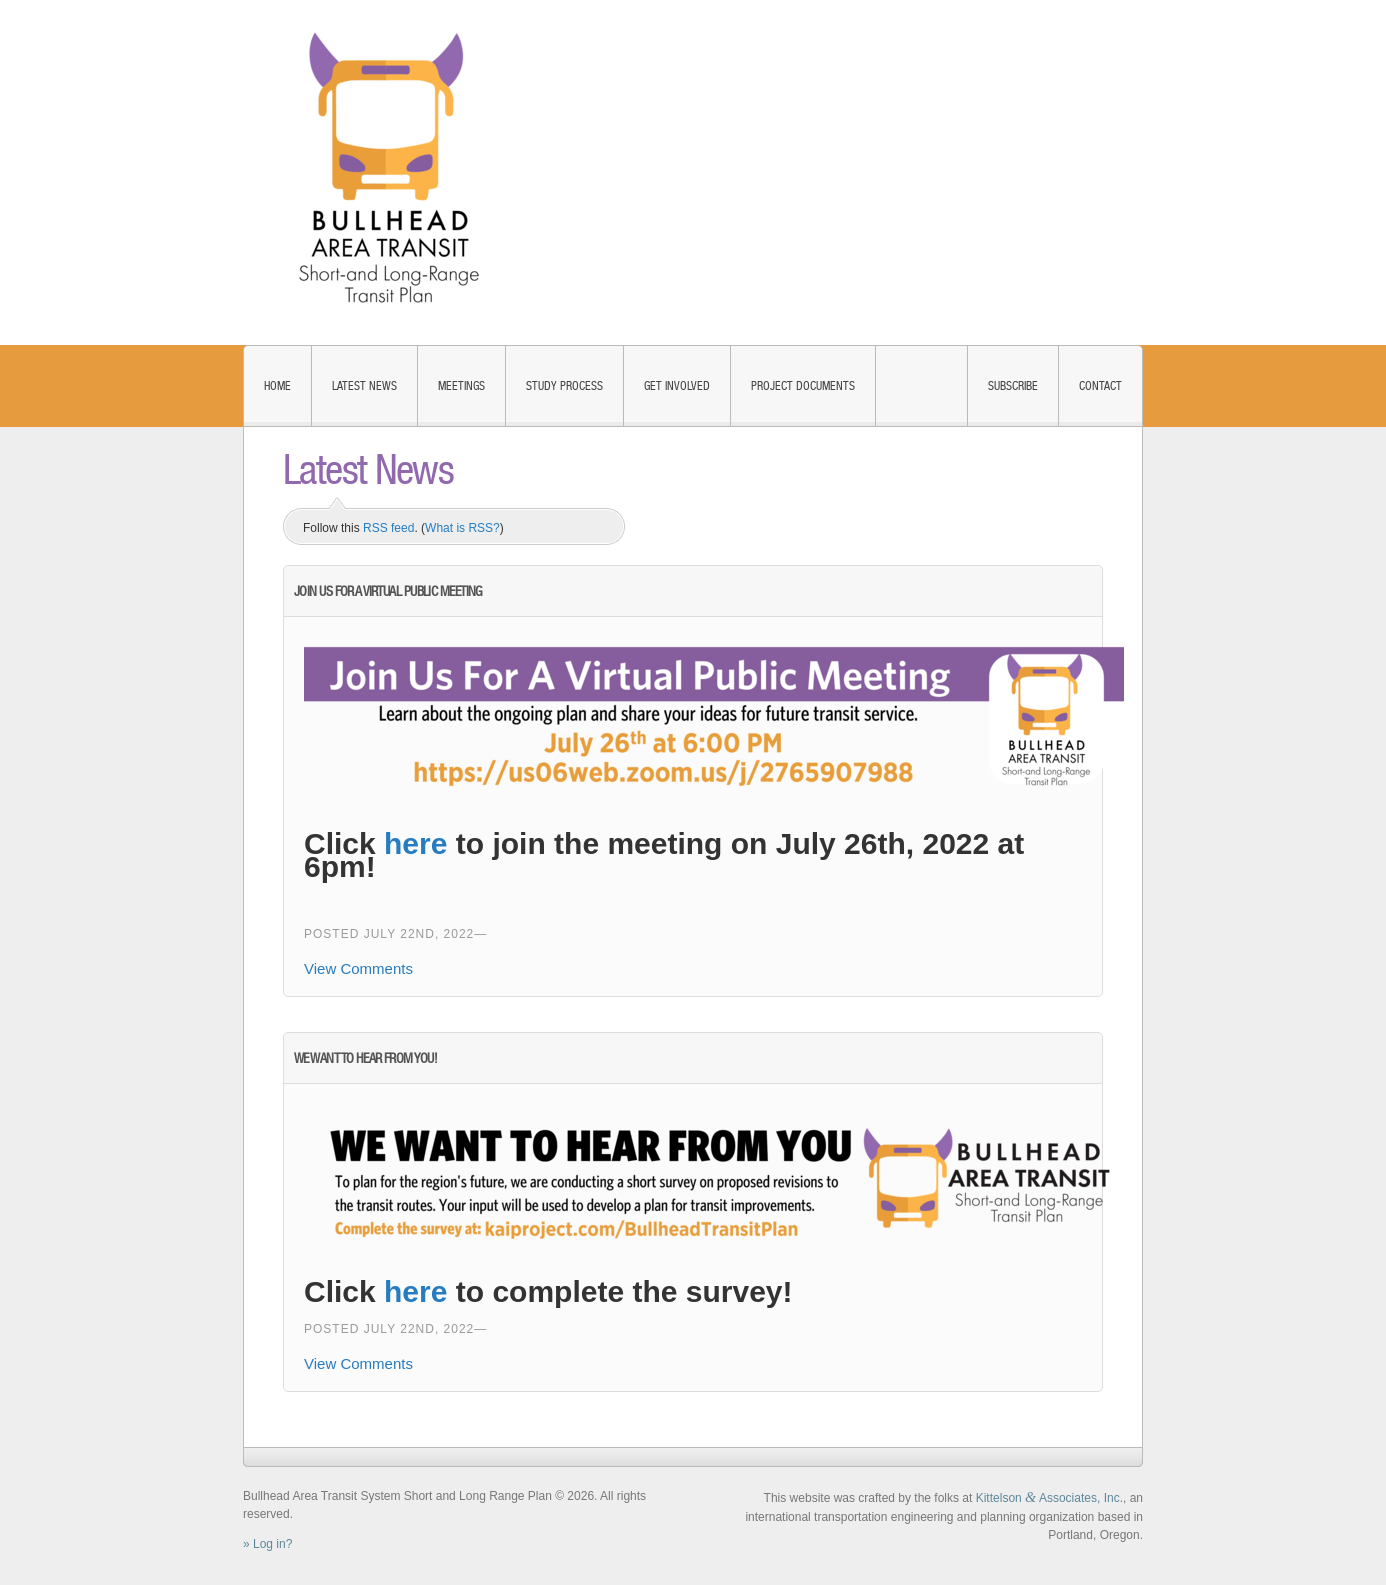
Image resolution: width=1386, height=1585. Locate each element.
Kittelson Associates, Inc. (1049, 1498)
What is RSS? (462, 528)
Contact (1100, 386)
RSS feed (388, 528)
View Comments (358, 968)
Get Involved (677, 386)
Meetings (461, 386)
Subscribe (1013, 386)
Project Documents (803, 386)
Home (277, 386)
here (415, 843)
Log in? (272, 1544)
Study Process (564, 386)
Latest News (364, 386)
